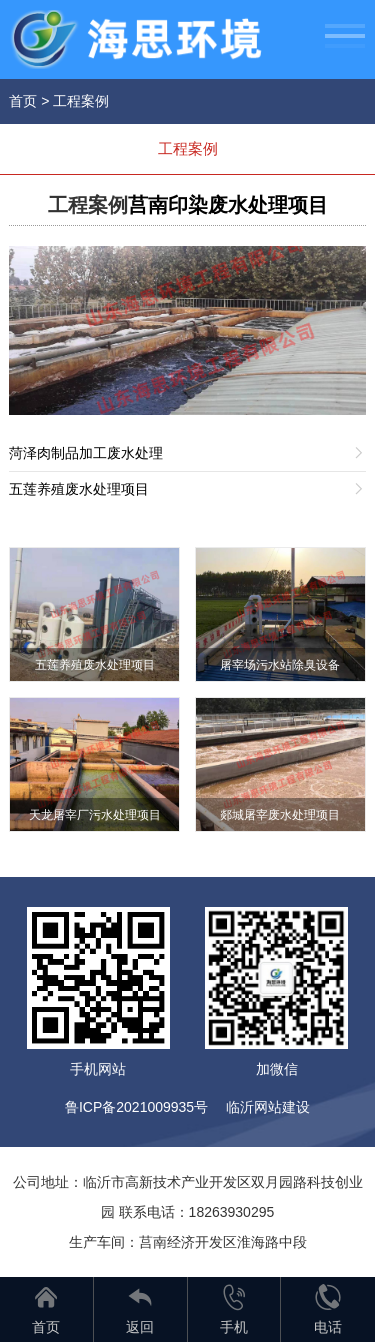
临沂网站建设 (268, 1107)
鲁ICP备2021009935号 (136, 1107)
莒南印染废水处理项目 (228, 205)
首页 (23, 101)
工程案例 (81, 101)
